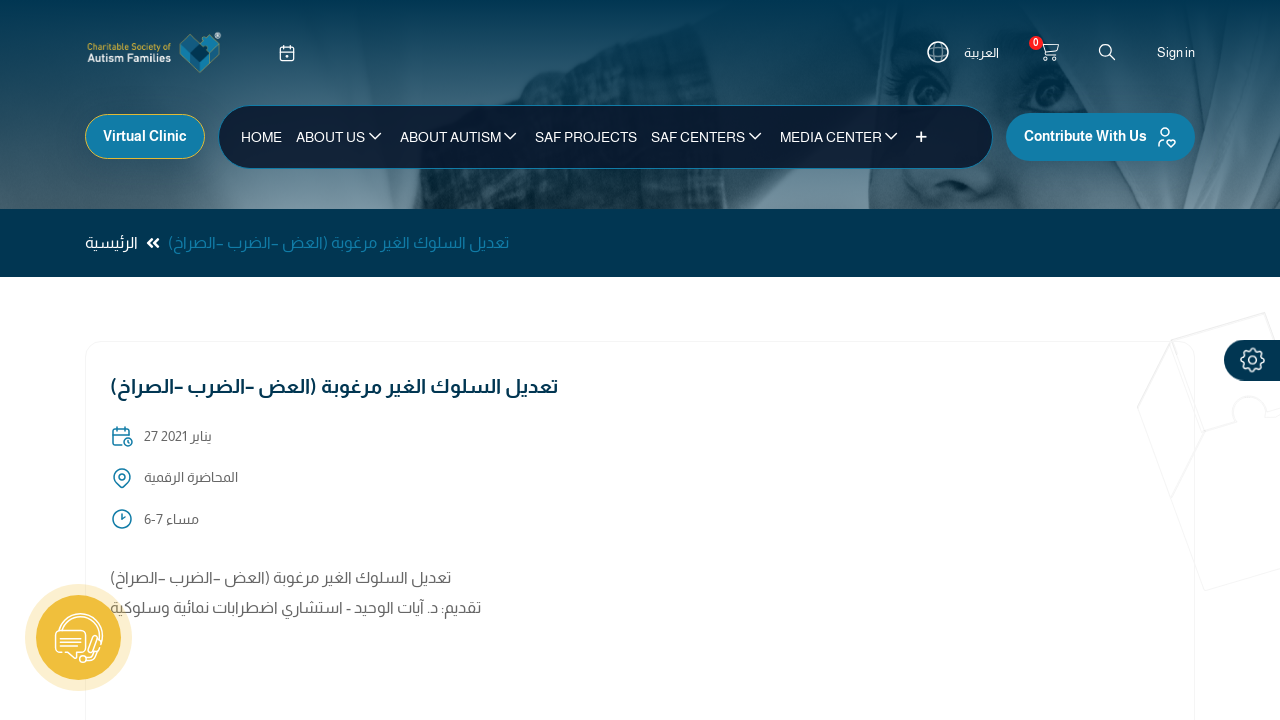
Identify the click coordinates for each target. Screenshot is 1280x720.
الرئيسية (111, 242)
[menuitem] (261, 137)
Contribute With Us (1100, 137)
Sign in (1176, 52)
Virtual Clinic (145, 136)
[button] (921, 137)
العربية (981, 52)
